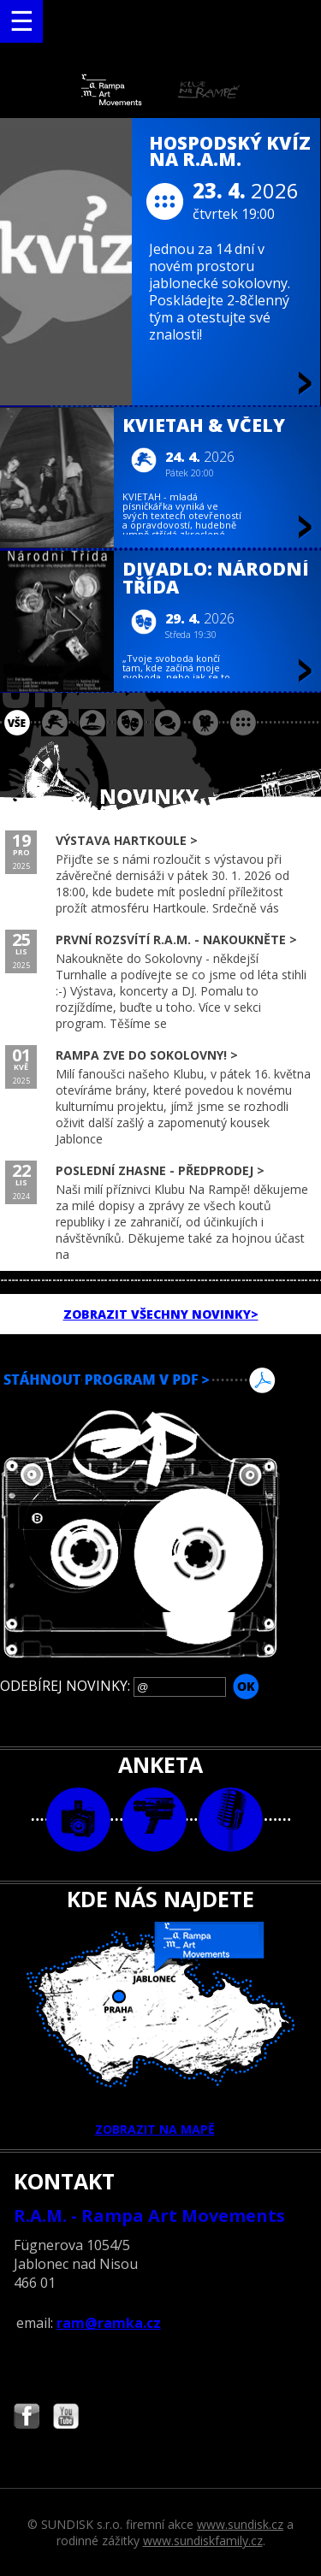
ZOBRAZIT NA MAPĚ (161, 2029)
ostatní (243, 723)
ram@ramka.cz (108, 2322)
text (231, 1819)
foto (78, 1819)
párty (92, 723)
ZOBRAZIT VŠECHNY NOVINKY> (161, 1314)
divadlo (130, 723)
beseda (168, 723)
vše (17, 723)
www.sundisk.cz (240, 2524)
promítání (205, 723)
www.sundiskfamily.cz (203, 2540)
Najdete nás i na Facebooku (26, 2418)
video (154, 1819)
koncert (55, 723)
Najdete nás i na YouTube (66, 2418)
